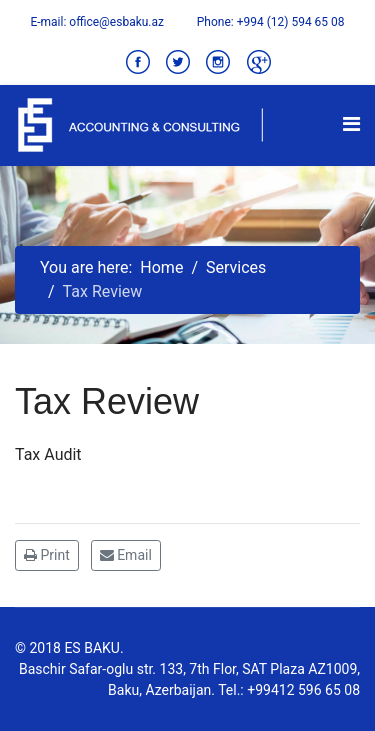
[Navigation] (351, 124)
